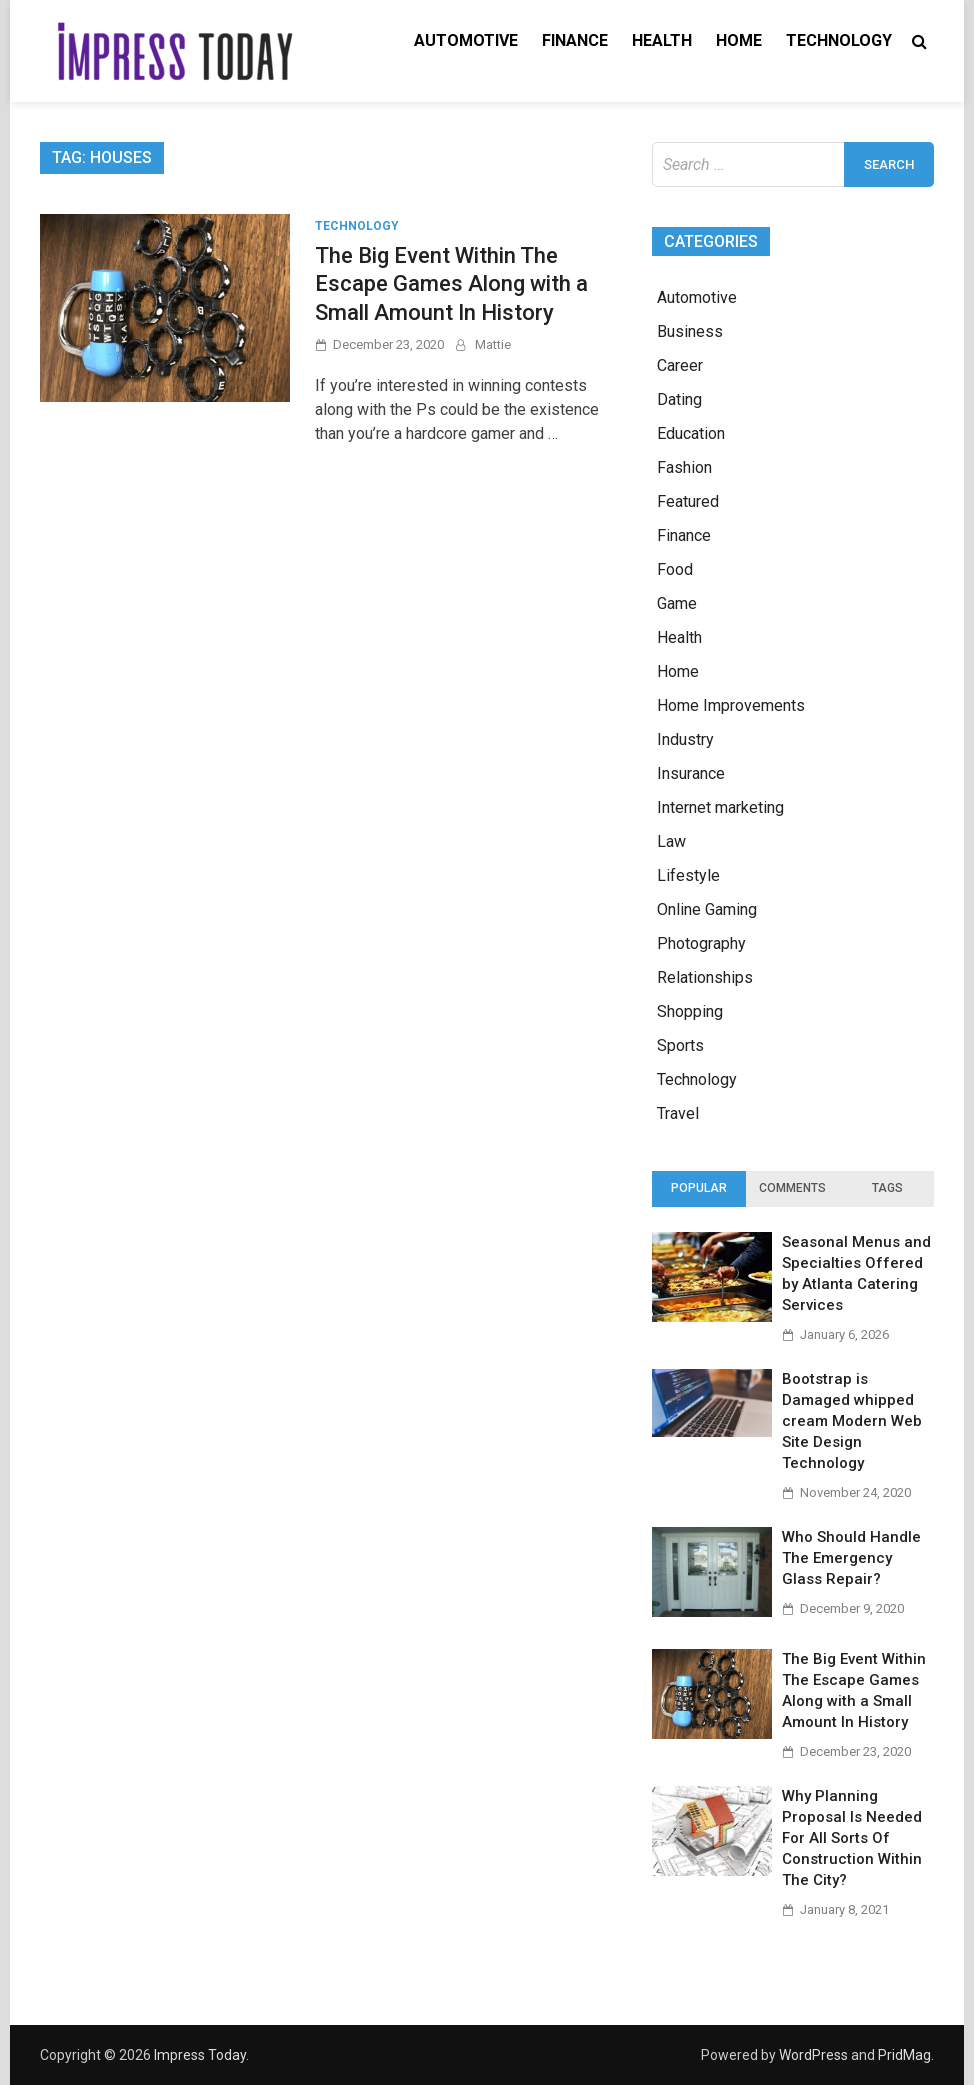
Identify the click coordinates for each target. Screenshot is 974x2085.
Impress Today (200, 2055)
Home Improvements (731, 705)
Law (671, 841)
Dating (679, 399)
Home (739, 40)
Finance (575, 40)
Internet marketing (720, 807)
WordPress (813, 2055)
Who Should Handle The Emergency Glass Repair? (851, 1558)
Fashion (684, 467)
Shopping (690, 1011)
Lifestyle (688, 875)
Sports (680, 1045)
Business (690, 331)
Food (675, 569)
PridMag (904, 2055)
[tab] (699, 1189)
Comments (792, 1188)
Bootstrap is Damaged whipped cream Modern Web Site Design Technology (852, 1421)
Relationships (705, 977)
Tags (887, 1188)
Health (662, 40)
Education (691, 433)
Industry (685, 739)
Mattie (493, 344)
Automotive (466, 40)
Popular (699, 1188)
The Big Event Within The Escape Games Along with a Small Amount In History (451, 284)
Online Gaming (707, 909)
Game (677, 603)
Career (680, 365)
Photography (701, 943)
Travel (678, 1113)
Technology (839, 40)
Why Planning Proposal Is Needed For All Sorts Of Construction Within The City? (852, 1838)
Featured (688, 501)
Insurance (691, 773)
